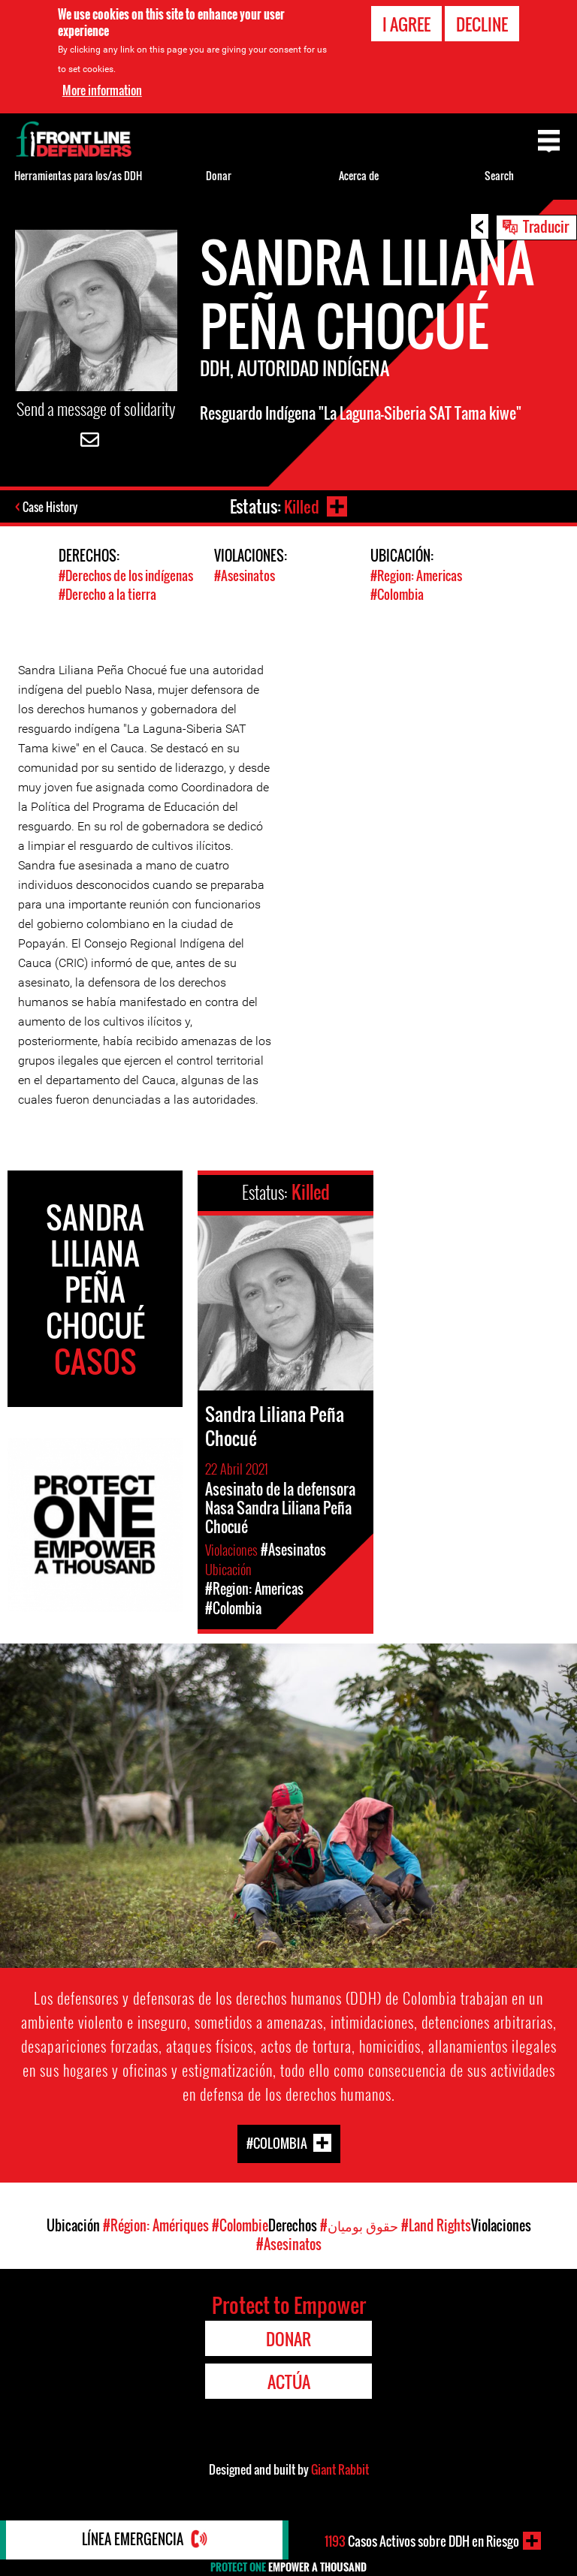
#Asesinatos (244, 575)
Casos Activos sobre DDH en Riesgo (422, 2540)
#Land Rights (436, 2224)
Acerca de (359, 175)
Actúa (288, 2381)
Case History (51, 507)
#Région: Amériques (156, 2224)
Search (499, 175)
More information (102, 90)
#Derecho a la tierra (107, 594)
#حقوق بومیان (359, 2224)
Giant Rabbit (340, 2469)
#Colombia (397, 594)
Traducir (546, 226)
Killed (300, 506)
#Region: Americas (416, 575)
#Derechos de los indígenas (126, 575)
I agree (406, 24)
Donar (218, 175)
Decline (482, 24)
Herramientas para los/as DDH (78, 175)
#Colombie (240, 2224)
